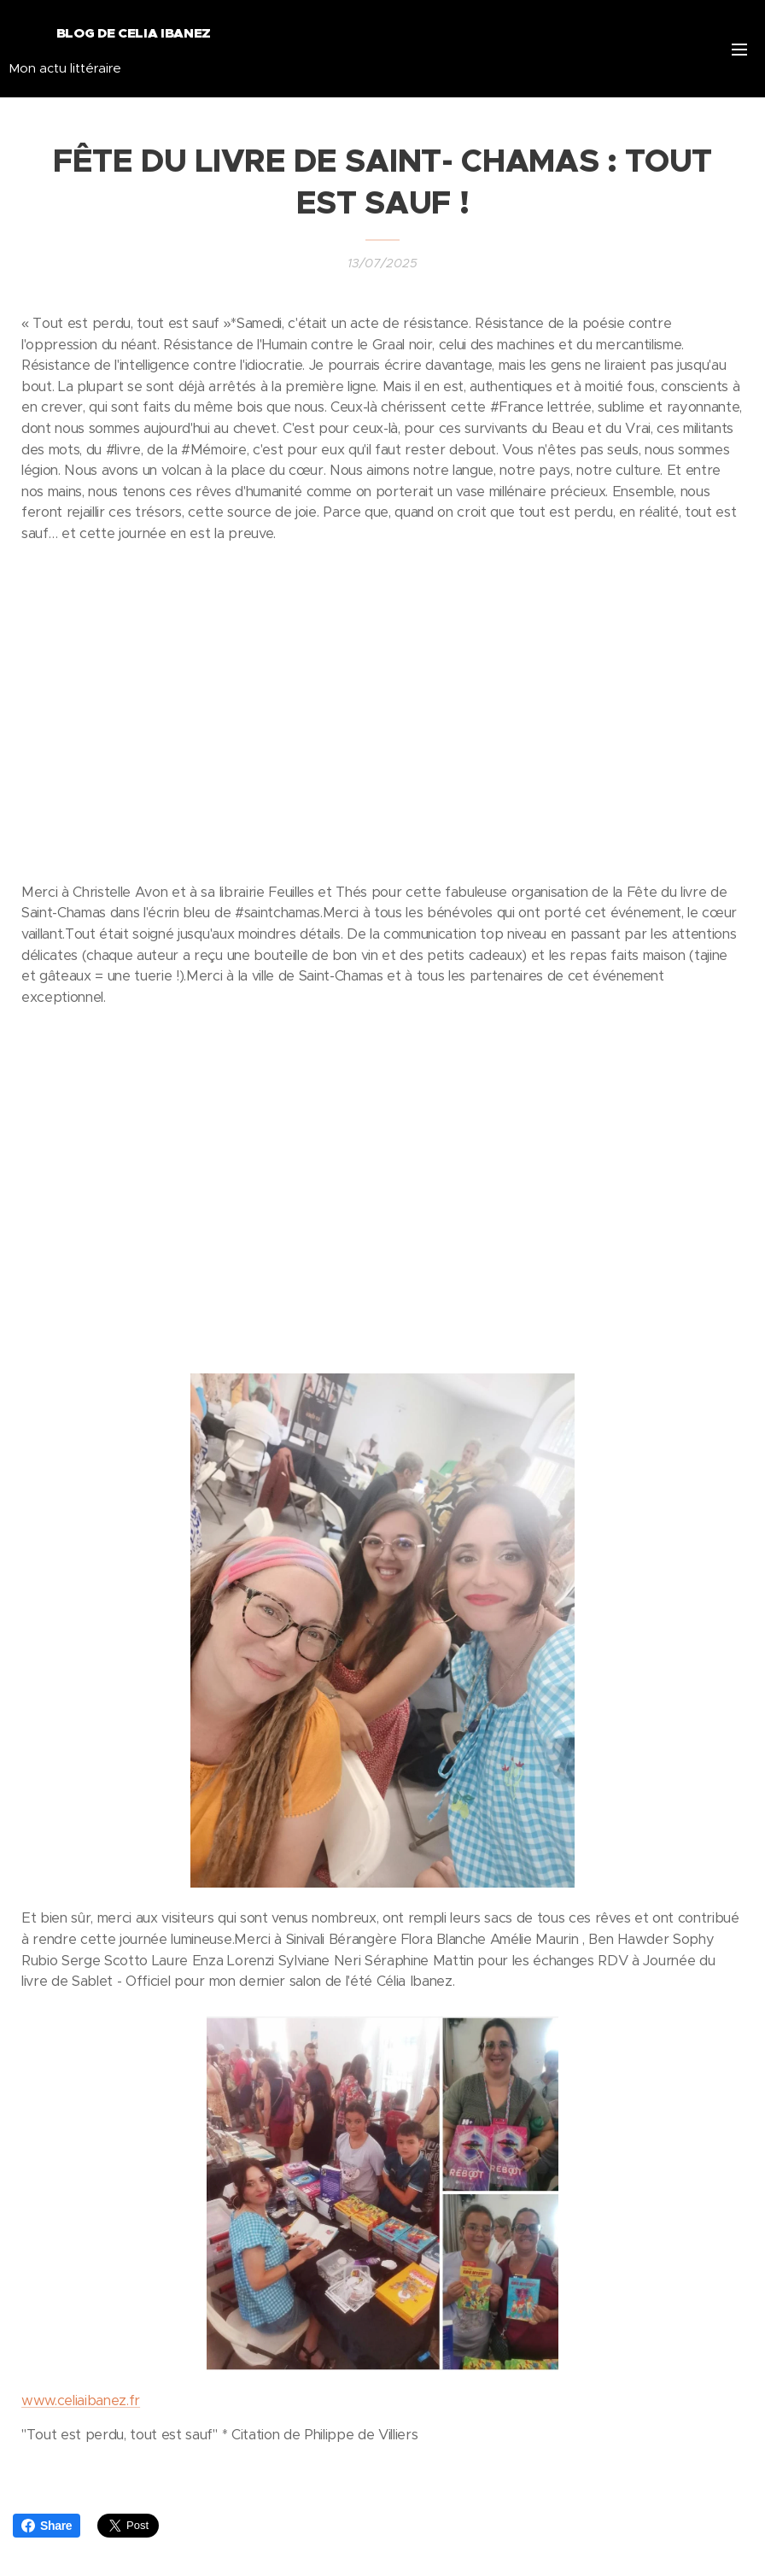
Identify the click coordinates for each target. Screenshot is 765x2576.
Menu (739, 49)
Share (46, 2525)
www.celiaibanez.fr (80, 2400)
